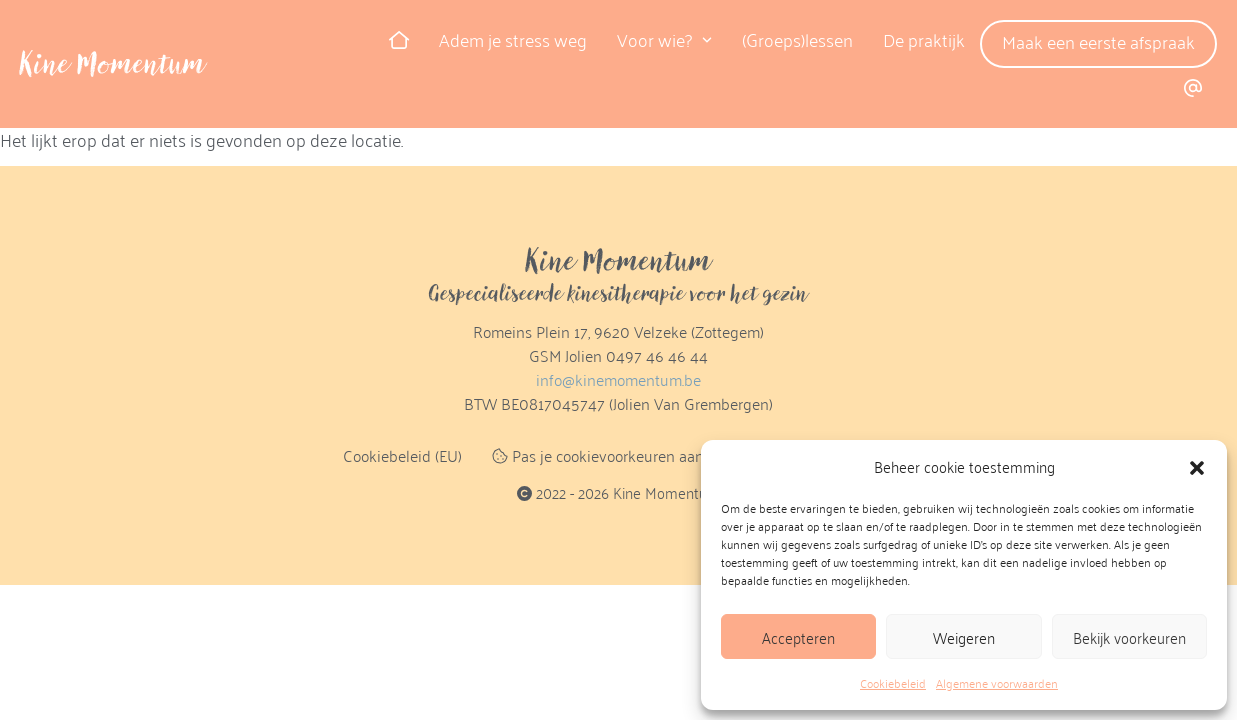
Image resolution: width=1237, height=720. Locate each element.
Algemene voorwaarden (997, 683)
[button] (1197, 467)
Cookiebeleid (893, 683)
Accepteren (798, 637)
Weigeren (964, 637)
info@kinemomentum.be (618, 379)
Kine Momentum (113, 64)
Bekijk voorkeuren (1129, 637)
